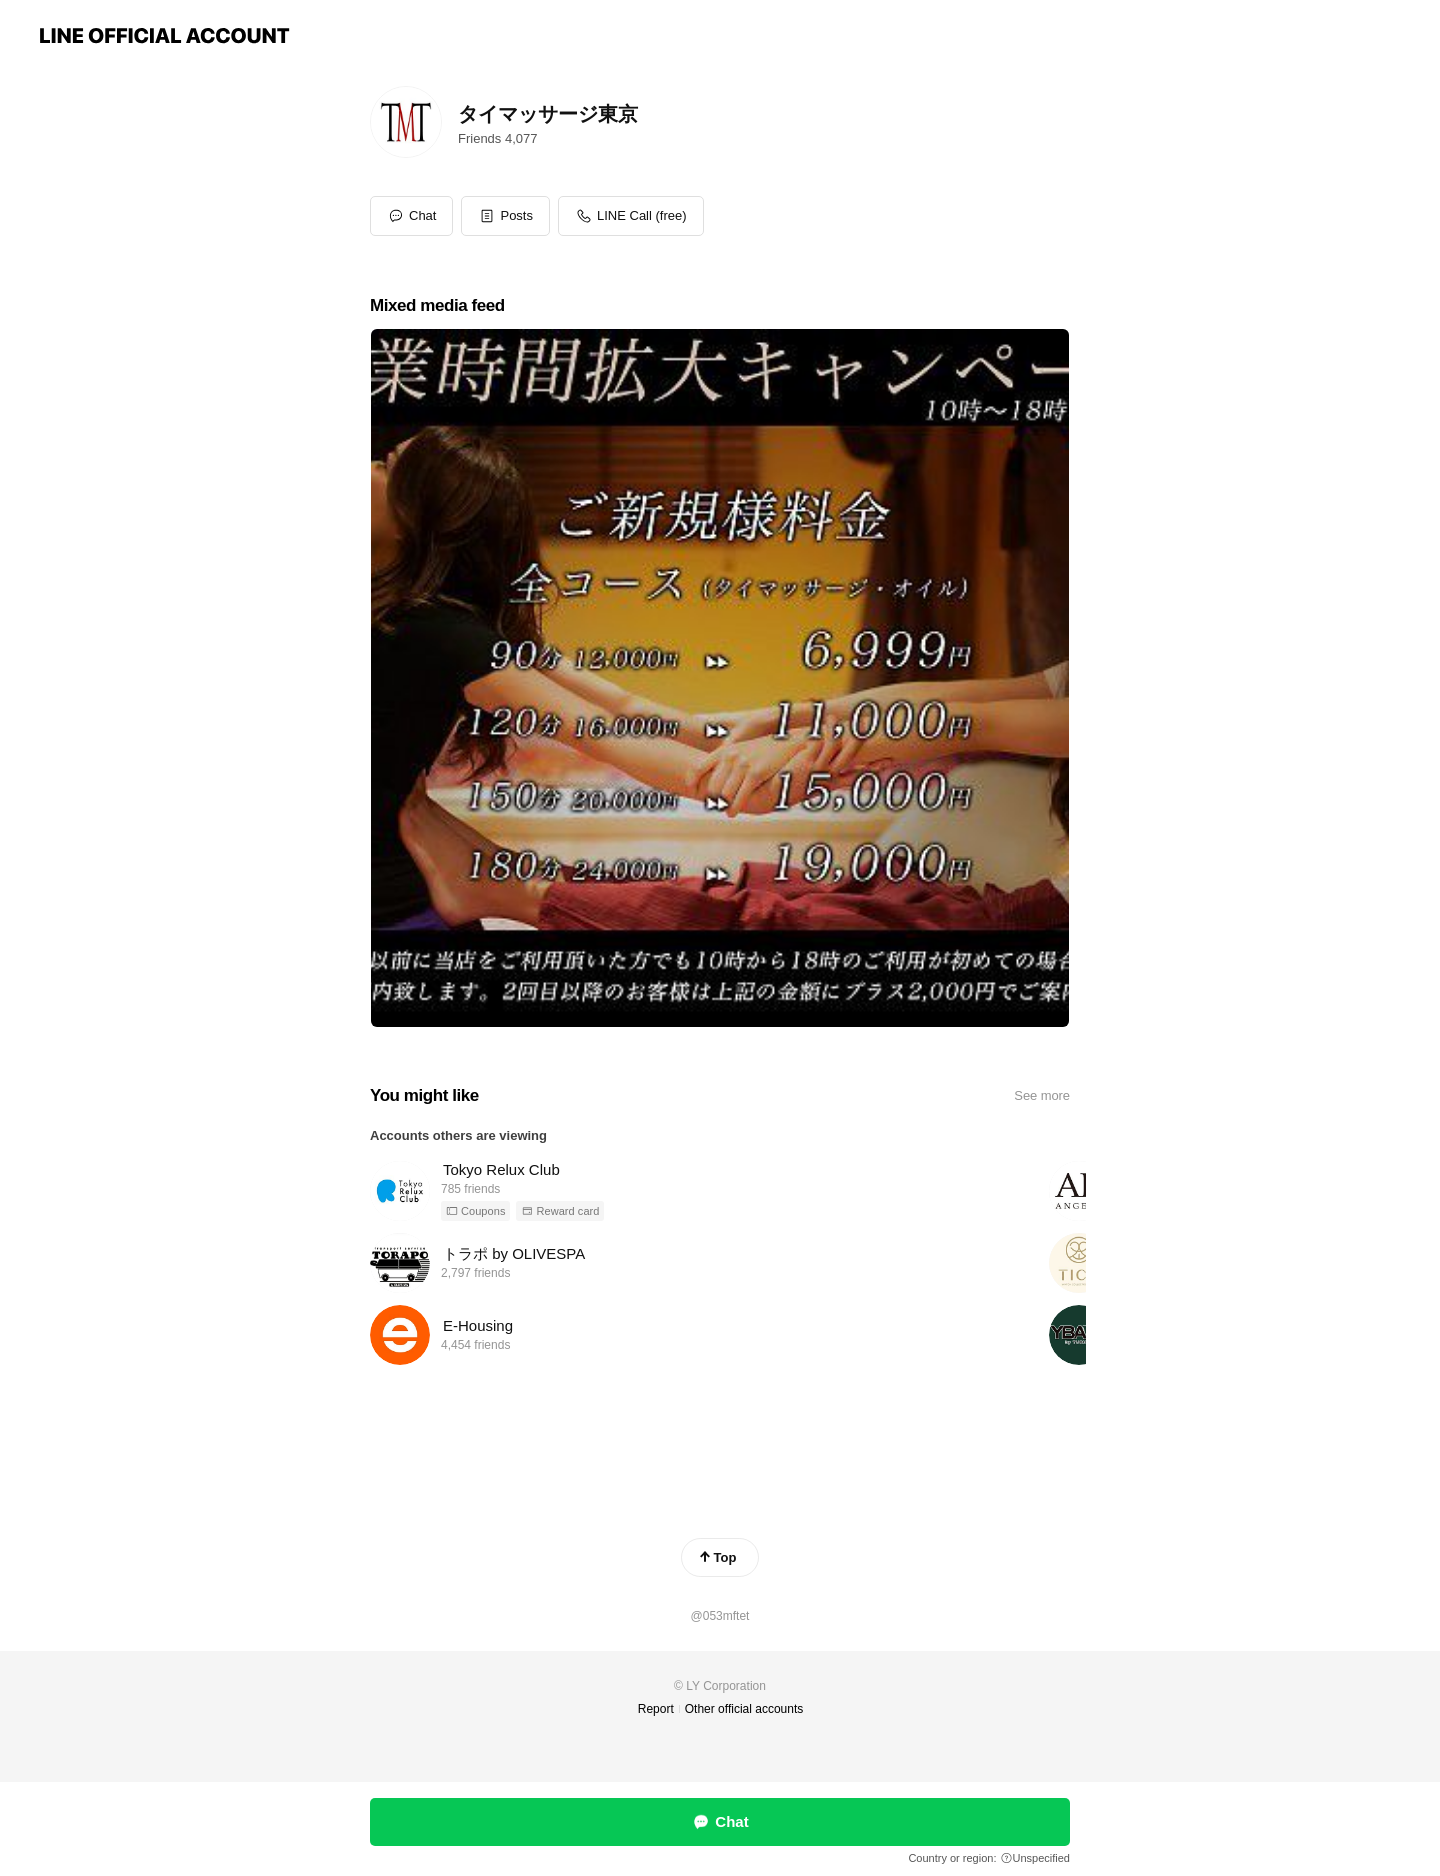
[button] (505, 216)
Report (656, 1709)
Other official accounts (744, 1709)
